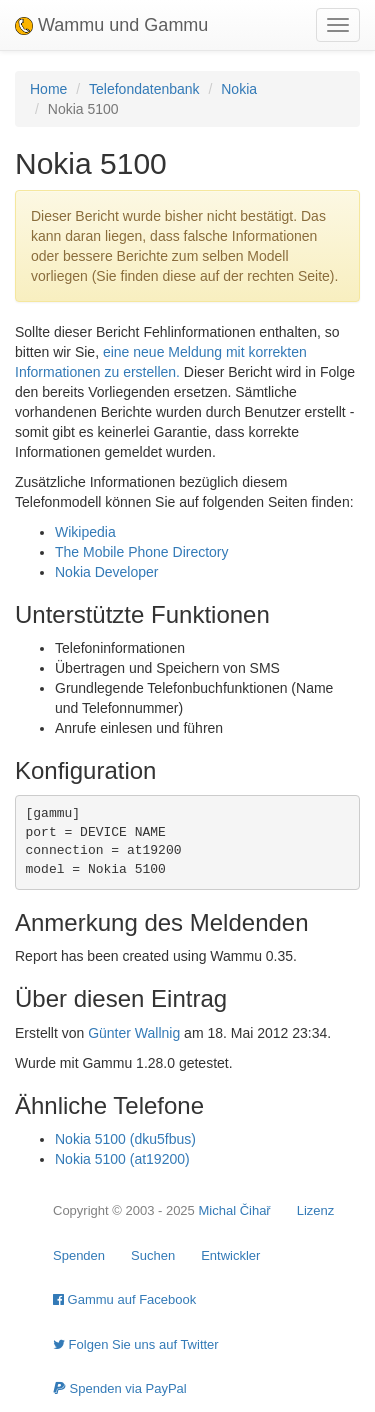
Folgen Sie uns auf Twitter (136, 1344)
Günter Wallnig (134, 1033)
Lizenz (316, 1210)
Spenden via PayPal (120, 1388)
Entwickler (230, 1255)
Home (48, 89)
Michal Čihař (234, 1210)
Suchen (153, 1255)
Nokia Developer (107, 572)
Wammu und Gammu (111, 25)
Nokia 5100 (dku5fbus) (125, 1139)
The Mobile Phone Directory (142, 552)
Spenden (79, 1255)
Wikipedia (85, 532)
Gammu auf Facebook (124, 1299)
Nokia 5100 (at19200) (122, 1159)
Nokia (239, 89)
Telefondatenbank (144, 89)
